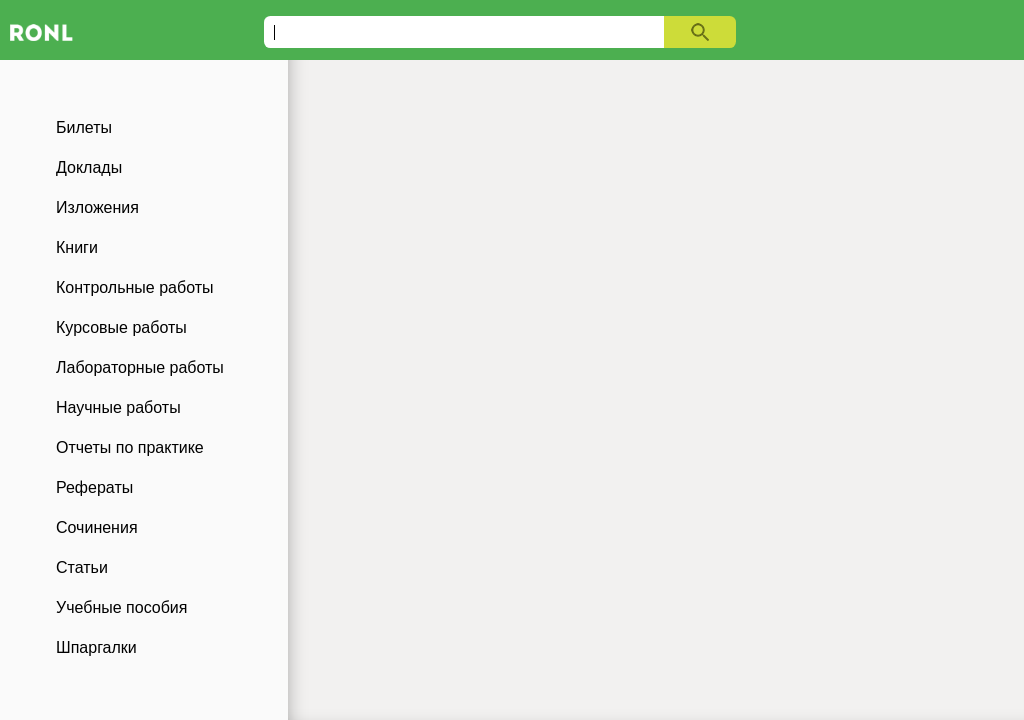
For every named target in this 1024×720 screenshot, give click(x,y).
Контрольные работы (135, 287)
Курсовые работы (121, 327)
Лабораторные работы (140, 367)
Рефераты (94, 487)
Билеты (84, 127)
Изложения (97, 207)
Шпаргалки (96, 647)
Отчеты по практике (130, 447)
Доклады (89, 167)
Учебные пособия (121, 607)
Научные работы (118, 407)
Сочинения (97, 527)
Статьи (82, 567)
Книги (77, 247)
